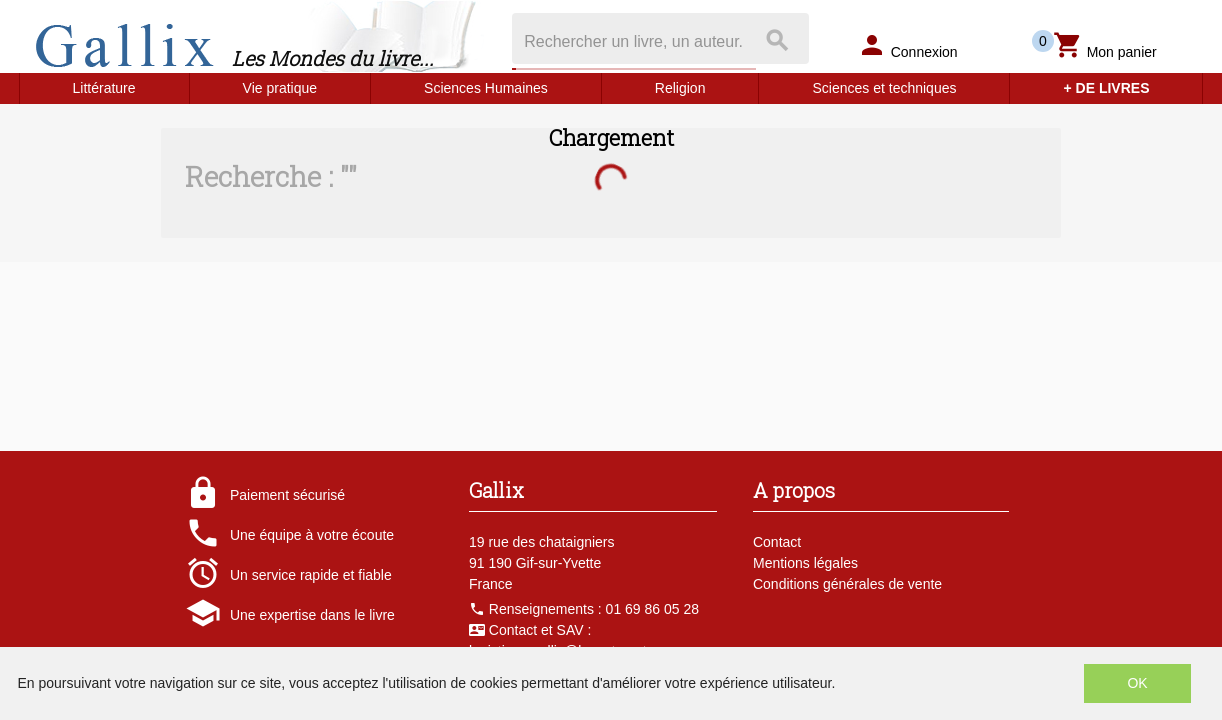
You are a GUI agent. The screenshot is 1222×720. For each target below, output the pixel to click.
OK (1137, 683)
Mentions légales (805, 563)
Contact (777, 542)
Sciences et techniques (884, 88)
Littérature (104, 88)
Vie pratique (280, 88)
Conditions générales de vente (847, 584)
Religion (680, 88)
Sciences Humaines (486, 88)
